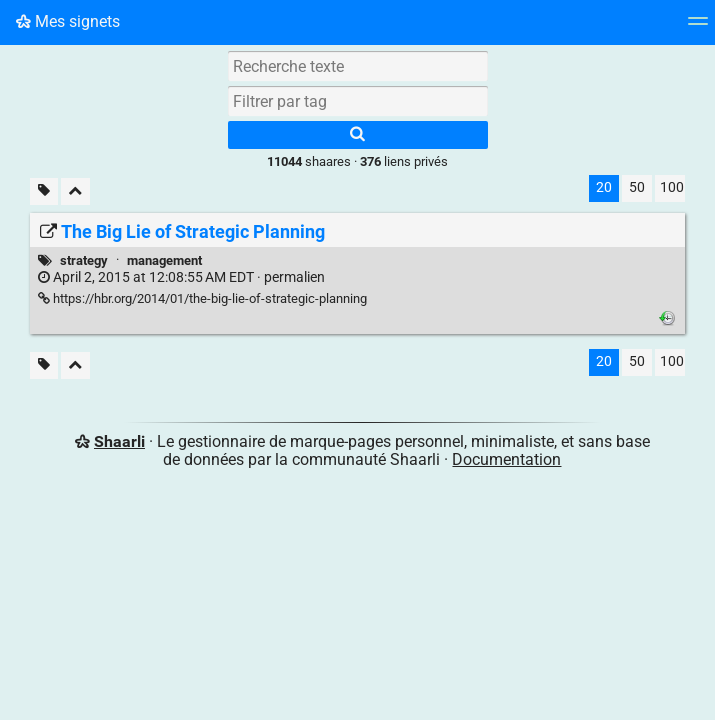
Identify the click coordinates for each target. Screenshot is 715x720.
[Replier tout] (75, 191)
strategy (84, 260)
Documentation (506, 459)
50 (637, 187)
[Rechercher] (358, 135)
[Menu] (698, 27)
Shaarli (119, 441)
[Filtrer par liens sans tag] (44, 191)
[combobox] (358, 101)
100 (672, 187)
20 (604, 187)
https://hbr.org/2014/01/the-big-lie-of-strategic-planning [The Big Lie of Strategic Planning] (202, 298)
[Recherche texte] (358, 66)
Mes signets (68, 21)
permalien (181, 277)
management (164, 260)
